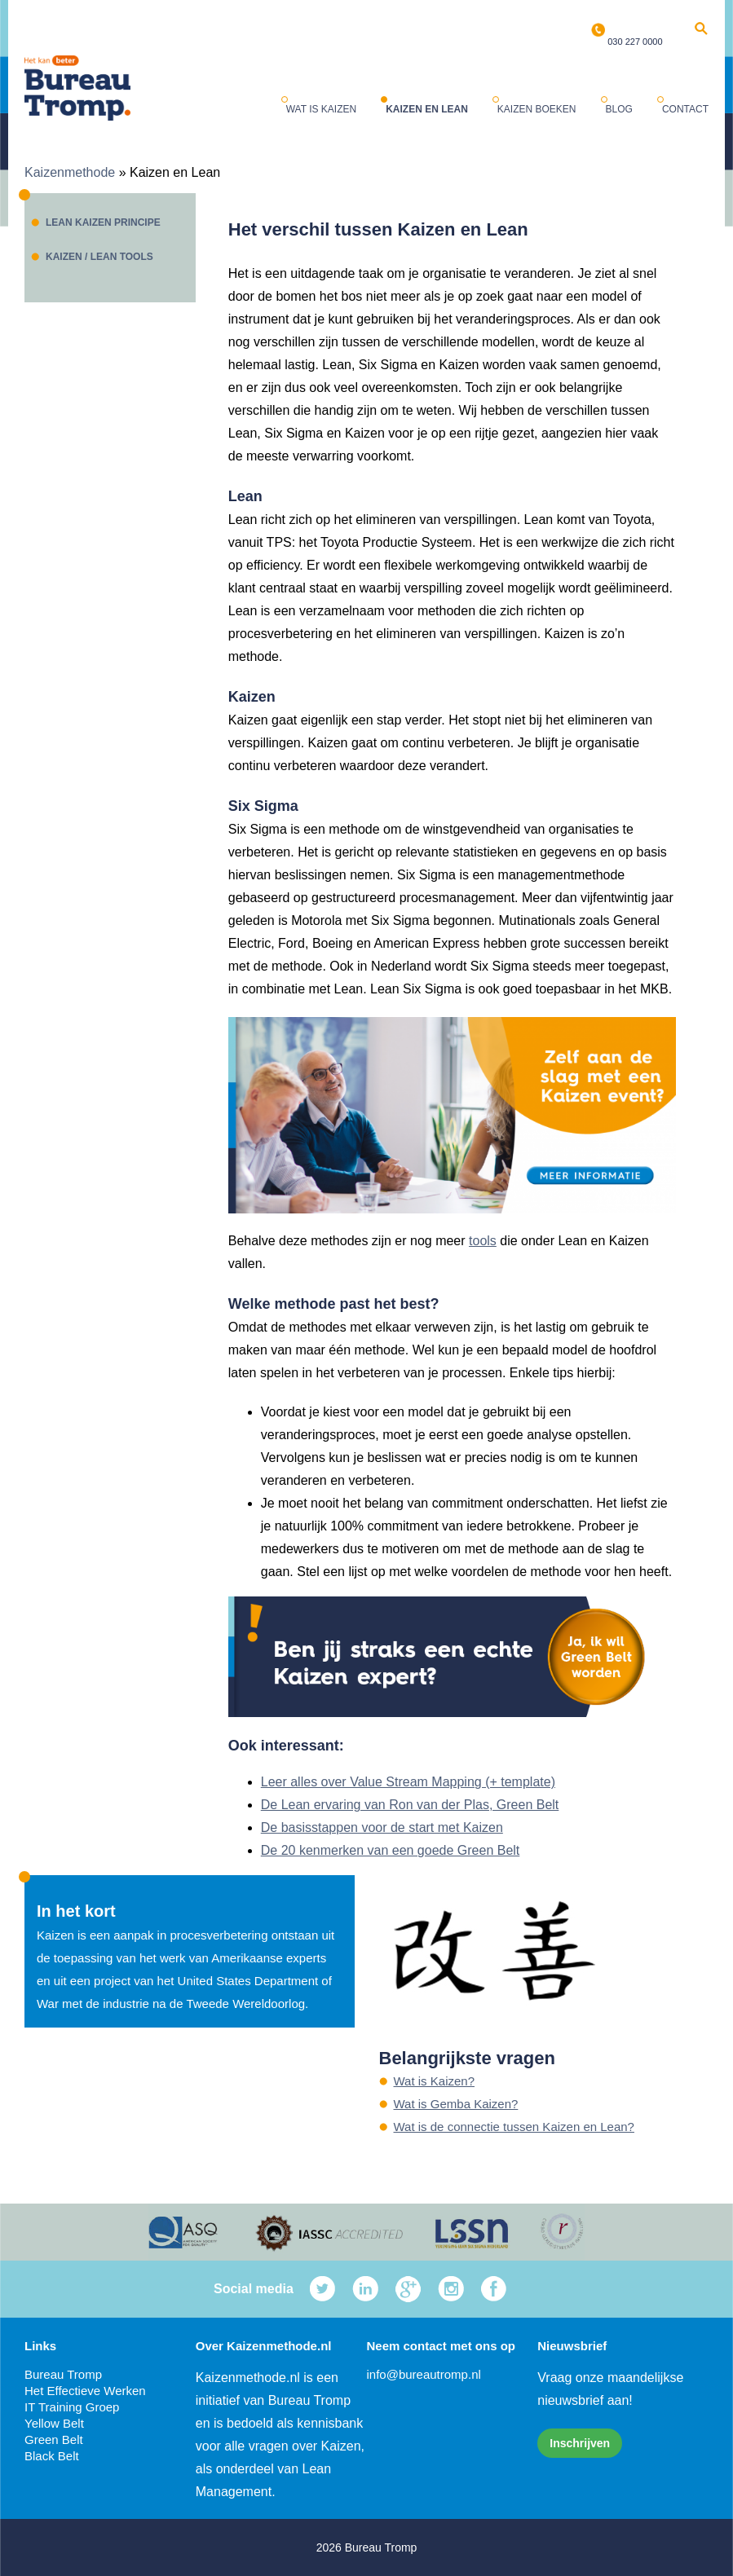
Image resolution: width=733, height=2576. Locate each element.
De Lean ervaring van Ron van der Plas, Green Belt (410, 1805)
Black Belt (51, 2456)
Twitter (322, 2288)
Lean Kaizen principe (103, 222)
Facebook (493, 2288)
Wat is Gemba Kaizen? (456, 2104)
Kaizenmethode (69, 172)
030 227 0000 (634, 41)
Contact (685, 109)
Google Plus (408, 2288)
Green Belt (53, 2439)
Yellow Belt (54, 2423)
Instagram (451, 2288)
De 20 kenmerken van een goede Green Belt (390, 1850)
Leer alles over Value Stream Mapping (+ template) (408, 1782)
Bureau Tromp (63, 2374)
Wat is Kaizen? (434, 2081)
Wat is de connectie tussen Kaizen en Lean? (514, 2126)
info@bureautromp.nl (424, 2374)
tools (483, 1241)
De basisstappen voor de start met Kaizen (382, 1827)
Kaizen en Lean (427, 109)
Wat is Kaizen (321, 109)
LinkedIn (365, 2288)
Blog (619, 109)
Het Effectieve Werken (85, 2391)
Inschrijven (580, 2443)
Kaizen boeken (536, 109)
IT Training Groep (71, 2407)
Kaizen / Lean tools (99, 256)
